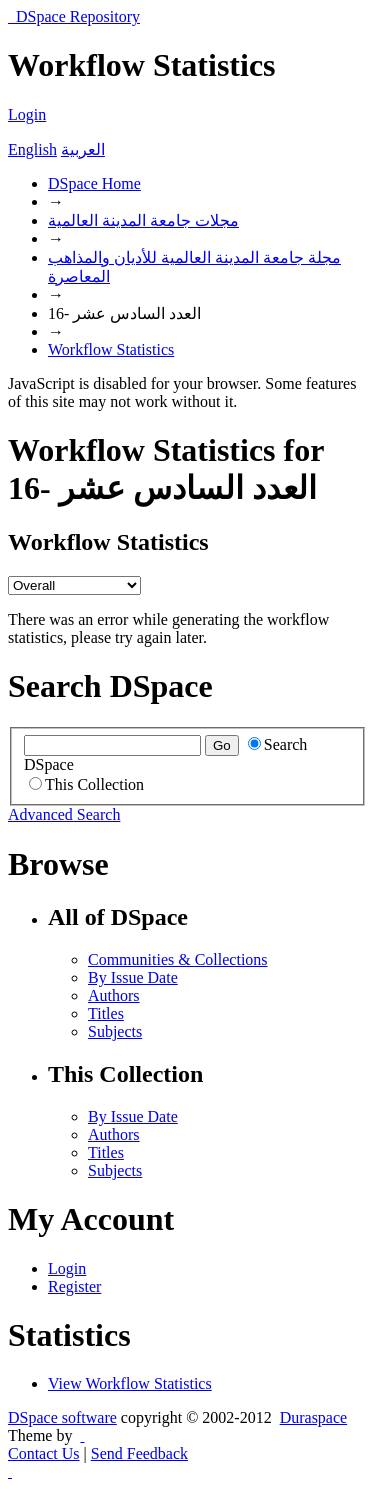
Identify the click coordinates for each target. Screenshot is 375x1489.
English (32, 149)
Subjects (115, 1031)
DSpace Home (94, 183)
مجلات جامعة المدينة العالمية (143, 220)
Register (74, 1286)
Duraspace (314, 1417)
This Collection (86, 784)
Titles (106, 1013)
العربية (83, 149)
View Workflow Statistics (130, 1383)
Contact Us (44, 1453)
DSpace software (62, 1417)
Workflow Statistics (111, 349)
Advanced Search (64, 814)
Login (27, 114)
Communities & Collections (178, 959)
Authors (114, 995)
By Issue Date (133, 977)
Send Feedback (139, 1453)
